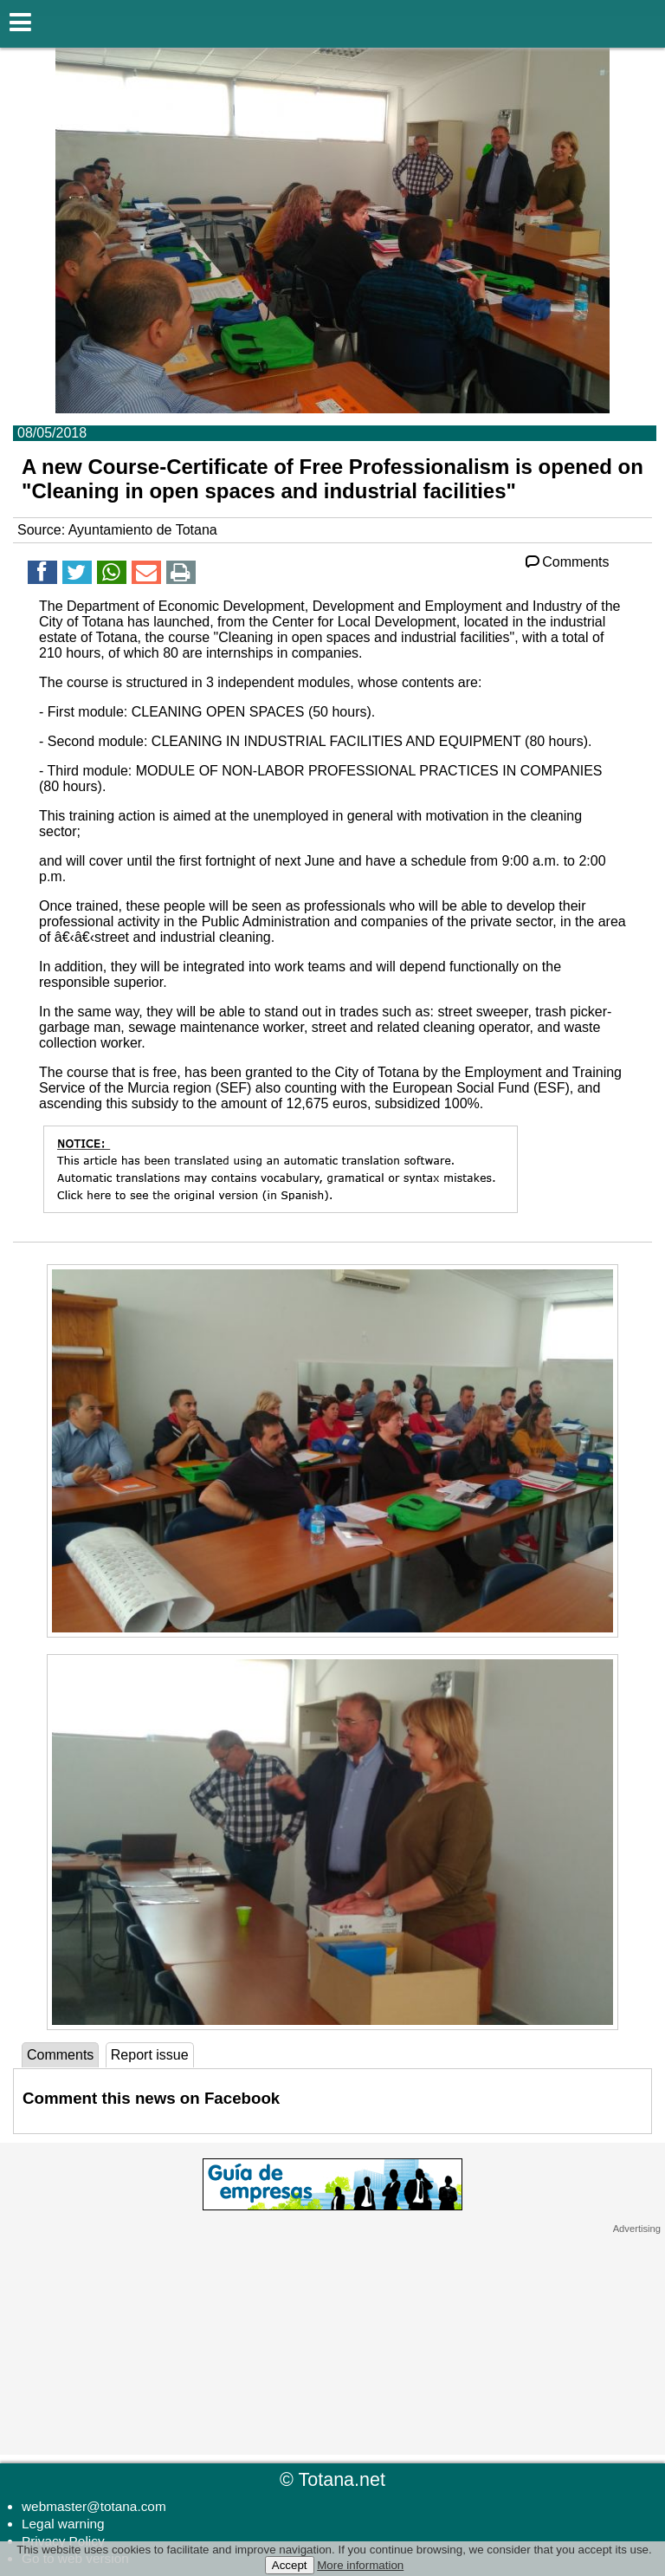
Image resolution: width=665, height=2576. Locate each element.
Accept (289, 2565)
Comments (566, 562)
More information (360, 2565)
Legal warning (63, 2523)
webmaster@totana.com (94, 2506)
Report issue (150, 2054)
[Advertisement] (332, 2343)
